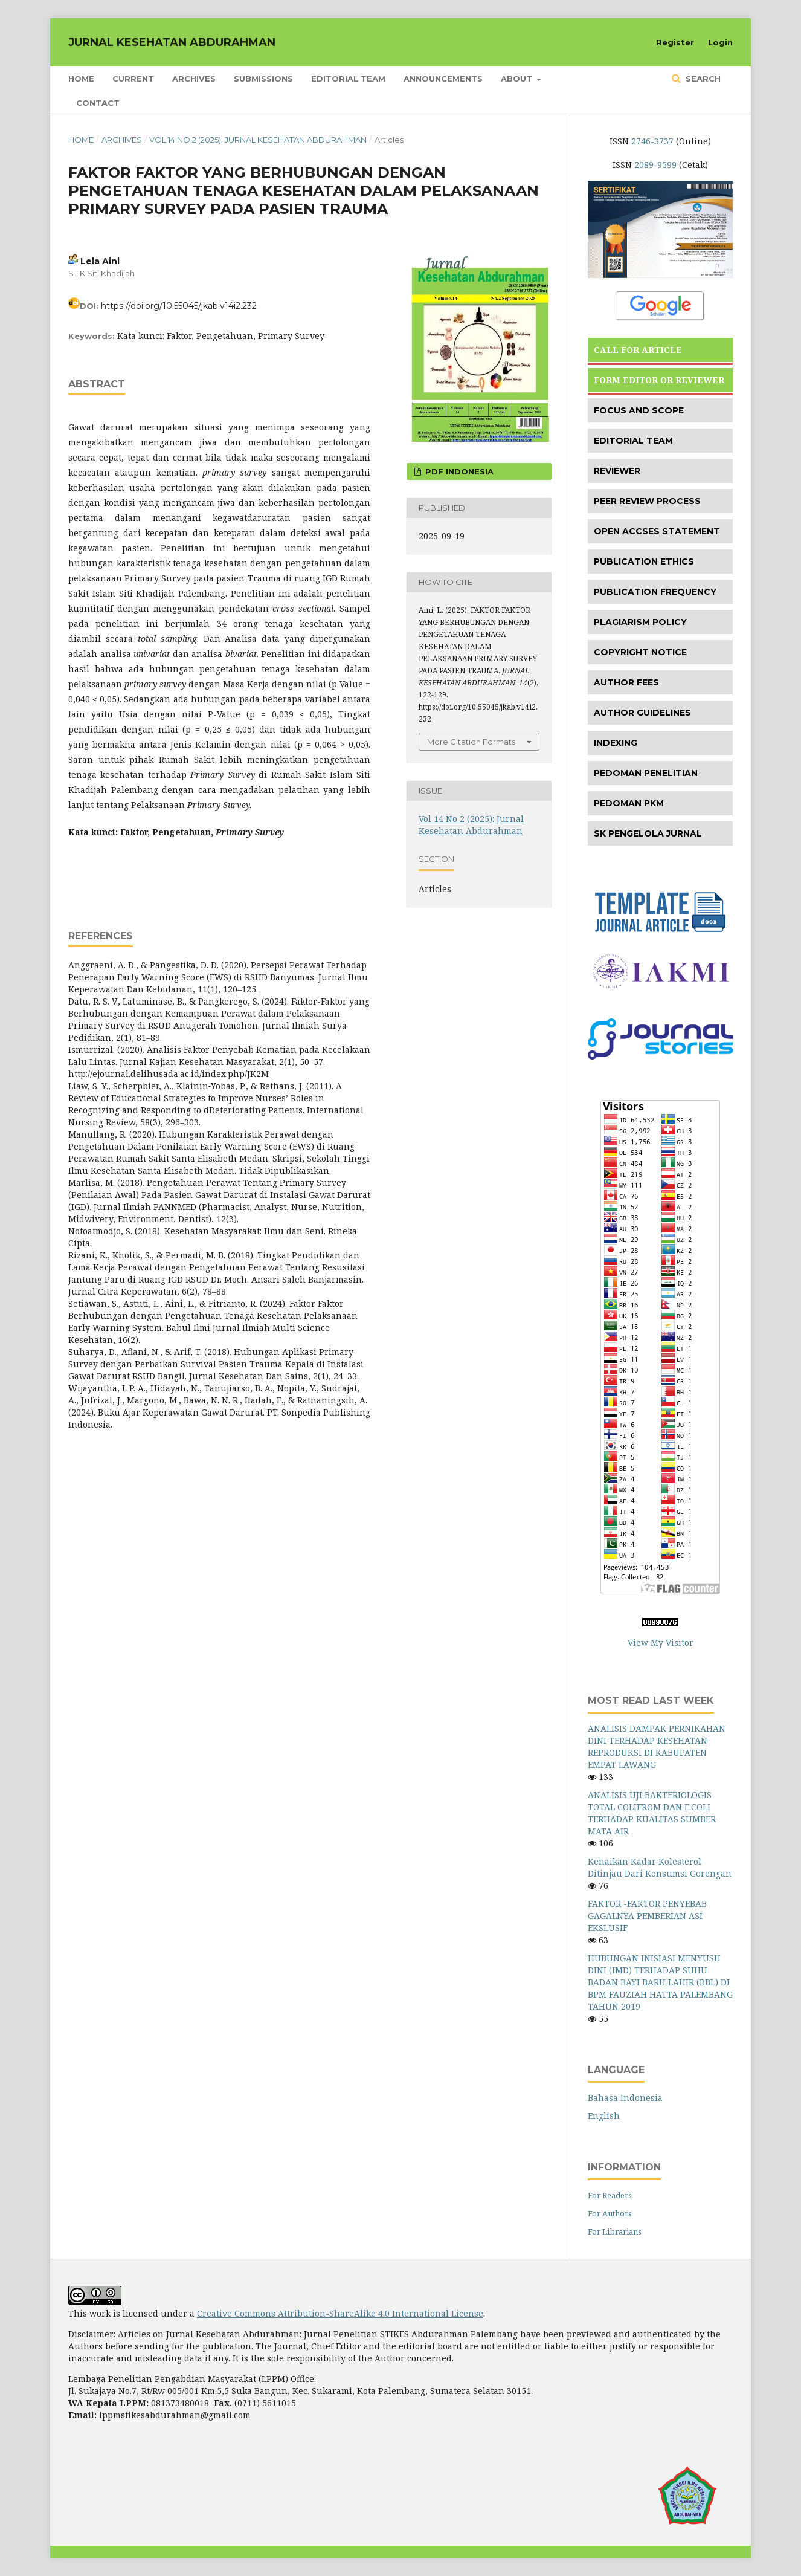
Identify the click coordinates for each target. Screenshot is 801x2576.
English (604, 2115)
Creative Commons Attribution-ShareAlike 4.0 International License (340, 2313)
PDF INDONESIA (458, 471)
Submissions (263, 78)
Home (81, 78)
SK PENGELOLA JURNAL (648, 833)
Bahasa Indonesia (625, 2097)
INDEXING (615, 742)
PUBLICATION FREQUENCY (655, 591)
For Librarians (615, 2231)
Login (720, 42)
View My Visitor (660, 1642)
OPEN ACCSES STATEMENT (657, 531)
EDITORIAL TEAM (633, 440)
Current (133, 78)
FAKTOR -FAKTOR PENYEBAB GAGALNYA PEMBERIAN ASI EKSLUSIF (647, 1916)
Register (675, 42)
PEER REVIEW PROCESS (647, 501)
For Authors (610, 2213)
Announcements (443, 78)
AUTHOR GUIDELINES (642, 712)
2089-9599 (655, 164)
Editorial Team (348, 78)
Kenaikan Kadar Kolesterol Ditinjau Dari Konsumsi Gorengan (660, 1867)
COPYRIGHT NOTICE (640, 652)
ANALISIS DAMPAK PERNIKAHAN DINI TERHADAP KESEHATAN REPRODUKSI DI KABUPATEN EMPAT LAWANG (656, 1746)
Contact (98, 103)
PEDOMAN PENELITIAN (646, 773)
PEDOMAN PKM (629, 803)
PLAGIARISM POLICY (640, 621)
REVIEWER (617, 470)
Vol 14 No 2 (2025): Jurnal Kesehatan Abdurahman (258, 139)
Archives (194, 78)
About (518, 78)
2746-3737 (652, 141)
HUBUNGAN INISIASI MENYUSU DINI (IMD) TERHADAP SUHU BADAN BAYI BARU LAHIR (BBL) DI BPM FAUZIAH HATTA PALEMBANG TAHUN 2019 (660, 1982)
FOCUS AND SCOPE (639, 410)
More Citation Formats (471, 741)
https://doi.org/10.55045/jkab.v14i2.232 (179, 305)
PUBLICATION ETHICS (644, 561)
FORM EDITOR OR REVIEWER (659, 380)
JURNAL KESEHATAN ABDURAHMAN (171, 42)
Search (702, 78)
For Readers (610, 2195)
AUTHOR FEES (626, 682)
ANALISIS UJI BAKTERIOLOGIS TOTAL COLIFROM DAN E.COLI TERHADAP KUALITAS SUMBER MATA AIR (652, 1813)
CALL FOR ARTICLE (638, 349)
